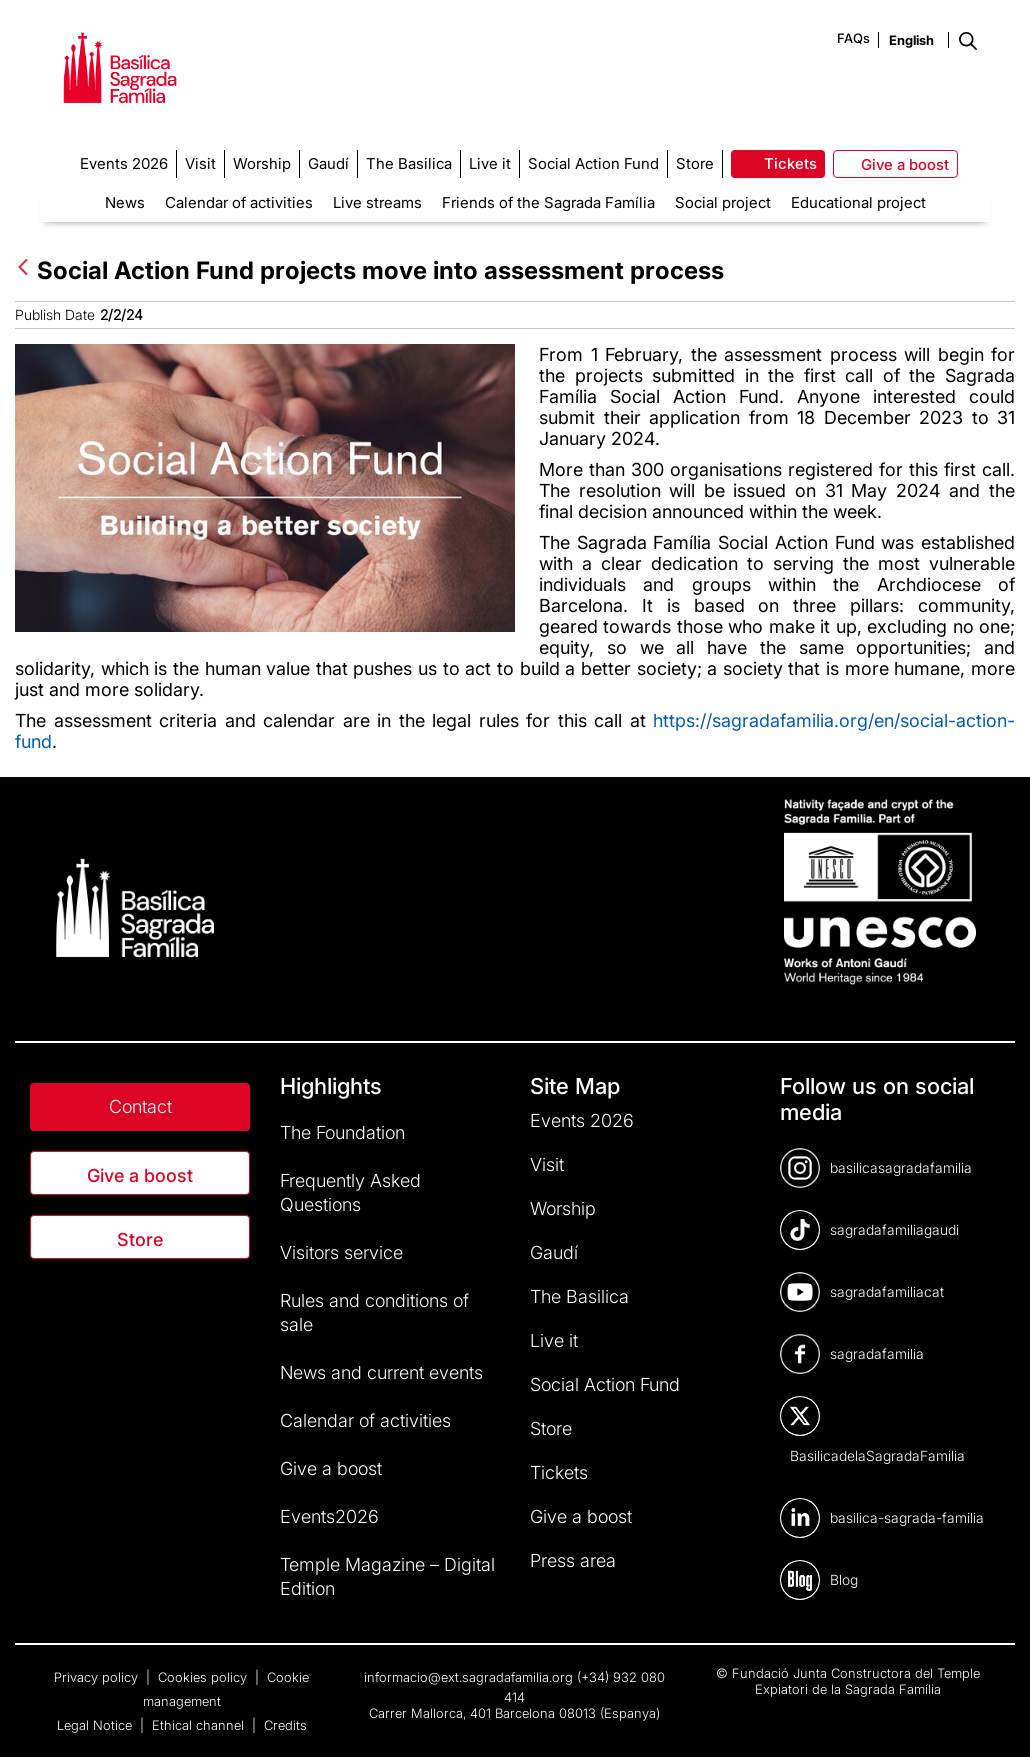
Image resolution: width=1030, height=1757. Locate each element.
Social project (723, 202)
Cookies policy (204, 1677)
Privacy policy (98, 1677)
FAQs (853, 38)
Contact (140, 1106)
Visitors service (341, 1252)
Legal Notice (96, 1725)
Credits (285, 1725)
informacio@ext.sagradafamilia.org (468, 1677)
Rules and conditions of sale (374, 1312)
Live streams (377, 202)
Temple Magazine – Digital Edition (387, 1576)
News (125, 202)
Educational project (858, 202)
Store (140, 1239)
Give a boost (140, 1175)
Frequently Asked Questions (350, 1192)
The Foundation (342, 1132)
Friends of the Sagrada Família (548, 202)
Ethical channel (200, 1725)
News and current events (381, 1372)
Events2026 (329, 1516)
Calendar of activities (239, 202)
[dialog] (992, 1717)
